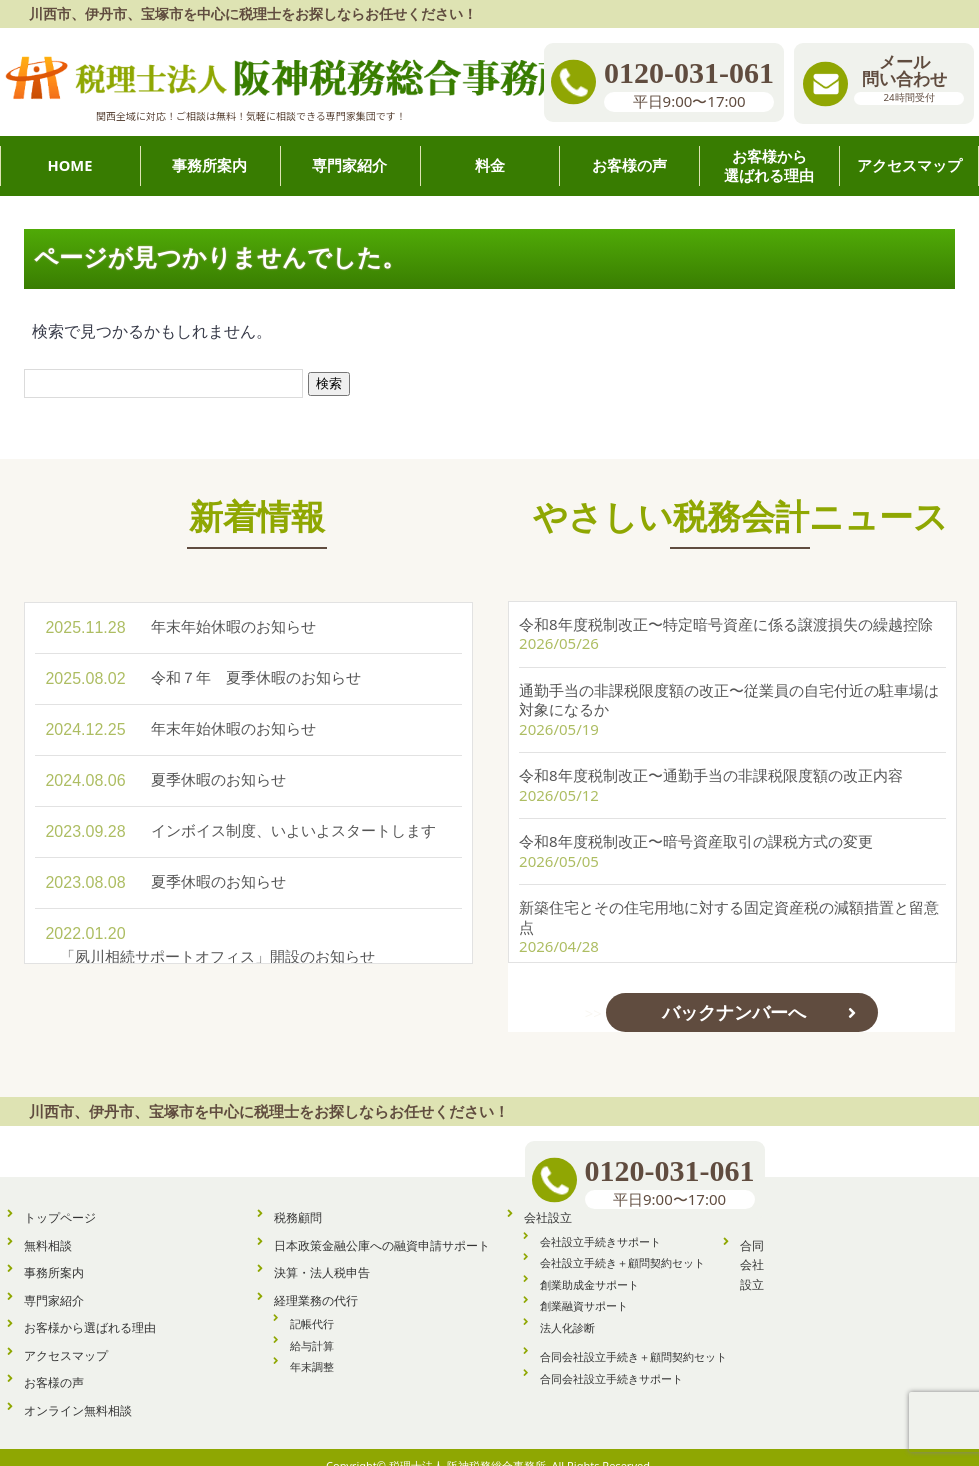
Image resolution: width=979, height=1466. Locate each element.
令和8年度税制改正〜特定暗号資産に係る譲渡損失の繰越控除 (726, 602)
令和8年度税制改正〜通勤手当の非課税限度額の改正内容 (711, 753)
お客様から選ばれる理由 (90, 1310)
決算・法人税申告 (322, 1255)
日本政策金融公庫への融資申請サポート (382, 1228)
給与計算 (312, 1328)
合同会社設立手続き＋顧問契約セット (633, 1339)
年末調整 (312, 1349)
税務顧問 (298, 1200)
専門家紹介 (54, 1283)
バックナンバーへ (734, 990)
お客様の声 (54, 1365)
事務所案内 (54, 1255)
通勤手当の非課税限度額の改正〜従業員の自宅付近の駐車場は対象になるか (729, 678)
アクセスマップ (66, 1338)
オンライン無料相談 (78, 1393)
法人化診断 (567, 1310)
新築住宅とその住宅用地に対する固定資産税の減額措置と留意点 (729, 895)
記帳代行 (312, 1306)
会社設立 (548, 1200)
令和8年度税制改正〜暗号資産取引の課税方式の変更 (696, 819)
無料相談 (48, 1228)
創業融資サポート (584, 1288)
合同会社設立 (752, 1248)
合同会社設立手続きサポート (611, 1361)
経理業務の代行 (316, 1283)
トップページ (60, 1200)
